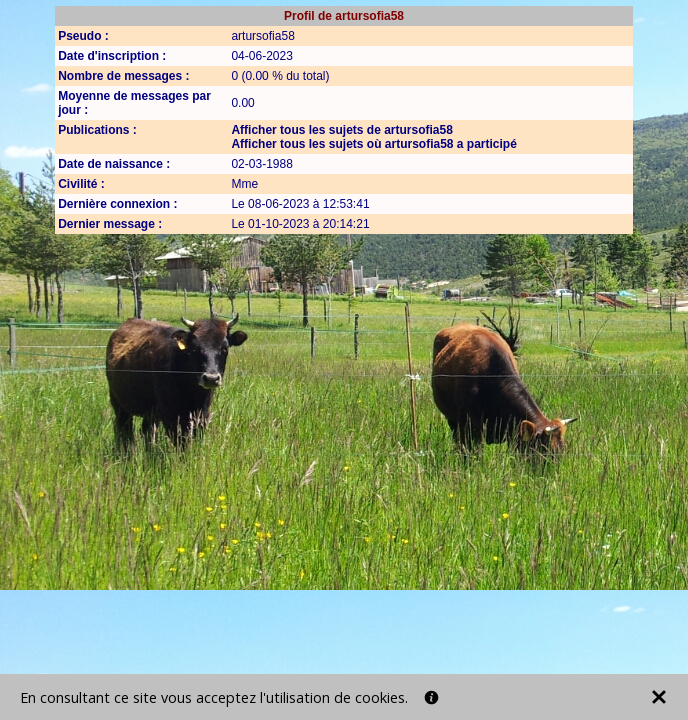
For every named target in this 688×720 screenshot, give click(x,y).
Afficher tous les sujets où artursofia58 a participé (373, 144)
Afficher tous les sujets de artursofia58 (341, 130)
